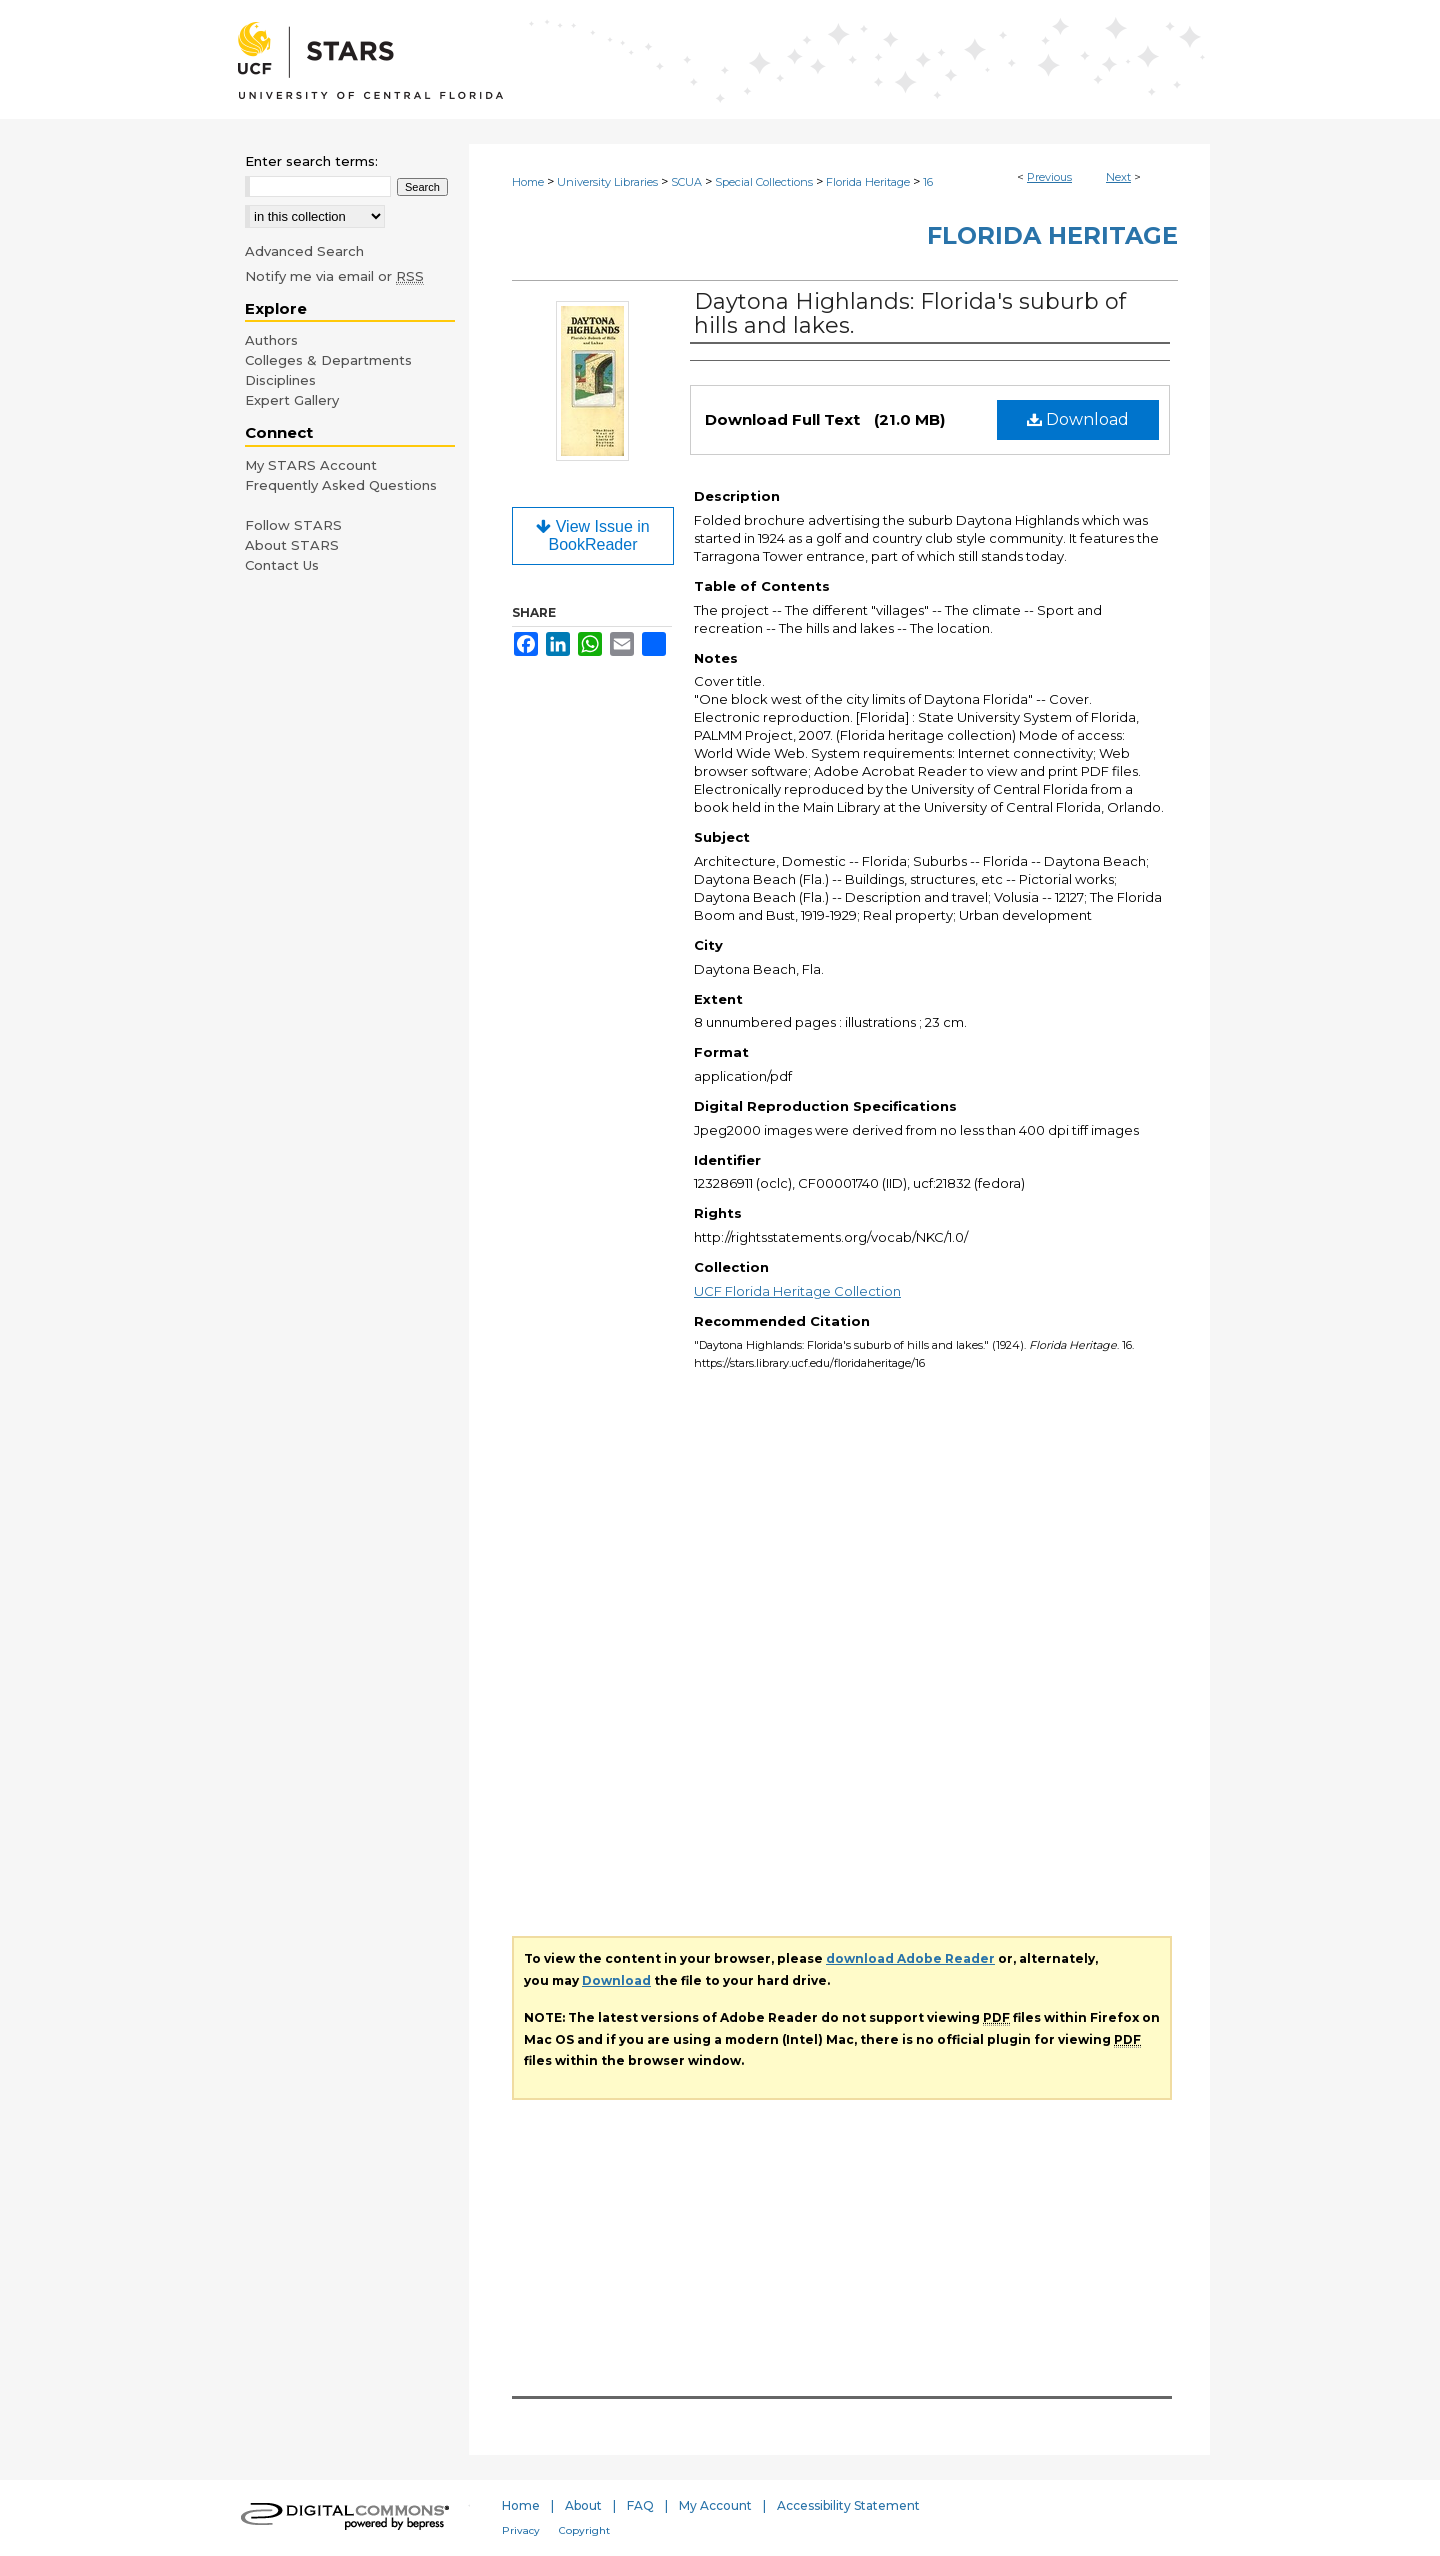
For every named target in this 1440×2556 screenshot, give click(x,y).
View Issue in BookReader (592, 535)
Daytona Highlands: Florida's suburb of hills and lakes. (910, 313)
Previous (1049, 177)
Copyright (584, 2530)
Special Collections (764, 182)
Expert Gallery (292, 400)
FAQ (640, 2505)
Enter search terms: (311, 161)
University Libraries (607, 182)
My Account (715, 2505)
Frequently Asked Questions (341, 485)
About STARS (292, 545)
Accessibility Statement (848, 2505)
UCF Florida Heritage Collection (797, 1291)
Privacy (521, 2530)
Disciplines (280, 380)
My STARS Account (311, 465)
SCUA (686, 182)
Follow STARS (293, 525)
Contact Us (282, 565)
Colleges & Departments (328, 360)
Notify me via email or (334, 276)
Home (528, 182)
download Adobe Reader (910, 1958)
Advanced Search (304, 251)
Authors (271, 340)
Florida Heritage (868, 182)
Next (1118, 177)
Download (1078, 419)
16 (928, 182)
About (583, 2505)
